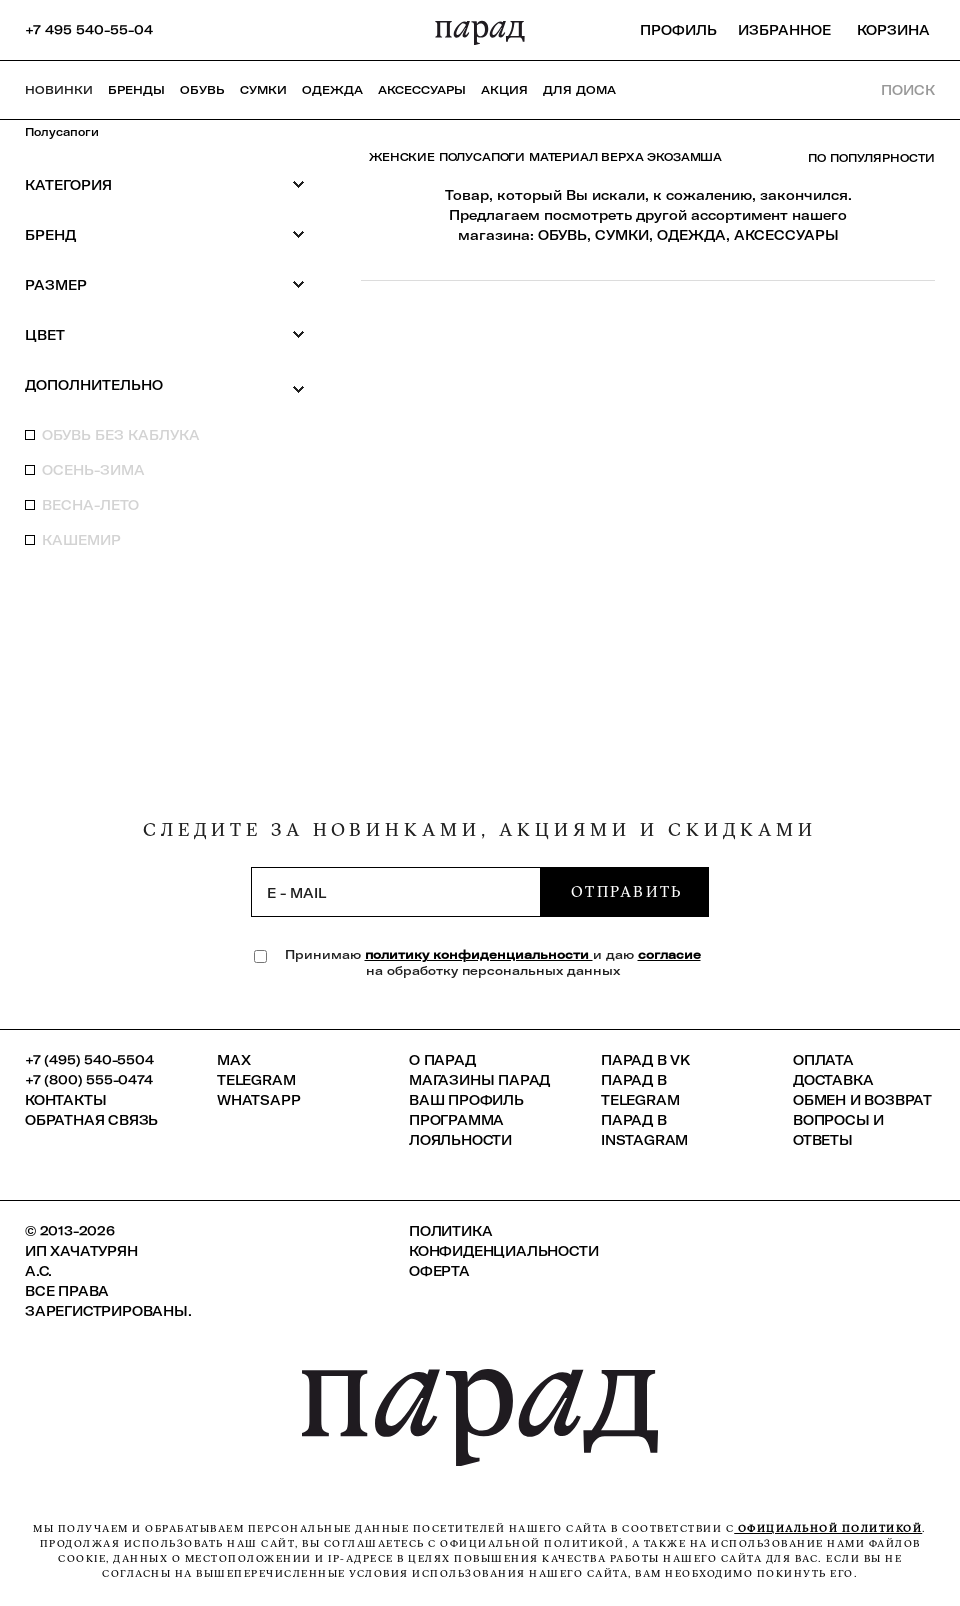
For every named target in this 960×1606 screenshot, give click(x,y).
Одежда (332, 90)
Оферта (439, 1271)
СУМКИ (622, 235)
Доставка (833, 1080)
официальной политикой (828, 1528)
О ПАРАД (442, 1060)
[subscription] (396, 892)
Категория (165, 184)
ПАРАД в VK (645, 1060)
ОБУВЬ (562, 235)
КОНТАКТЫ (65, 1100)
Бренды (136, 90)
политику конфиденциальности (479, 954)
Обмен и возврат (862, 1100)
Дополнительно (165, 386)
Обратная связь (91, 1120)
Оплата (823, 1060)
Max (233, 1060)
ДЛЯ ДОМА (579, 90)
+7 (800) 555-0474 (89, 1080)
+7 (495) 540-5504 (89, 1060)
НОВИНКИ (59, 90)
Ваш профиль (466, 1100)
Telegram (256, 1080)
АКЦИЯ (504, 90)
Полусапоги (62, 132)
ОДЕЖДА (691, 235)
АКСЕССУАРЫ (786, 235)
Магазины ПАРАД (479, 1080)
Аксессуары (422, 90)
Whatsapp (258, 1100)
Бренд (165, 234)
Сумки (263, 90)
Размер (165, 284)
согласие (669, 954)
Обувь (202, 90)
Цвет (165, 334)
